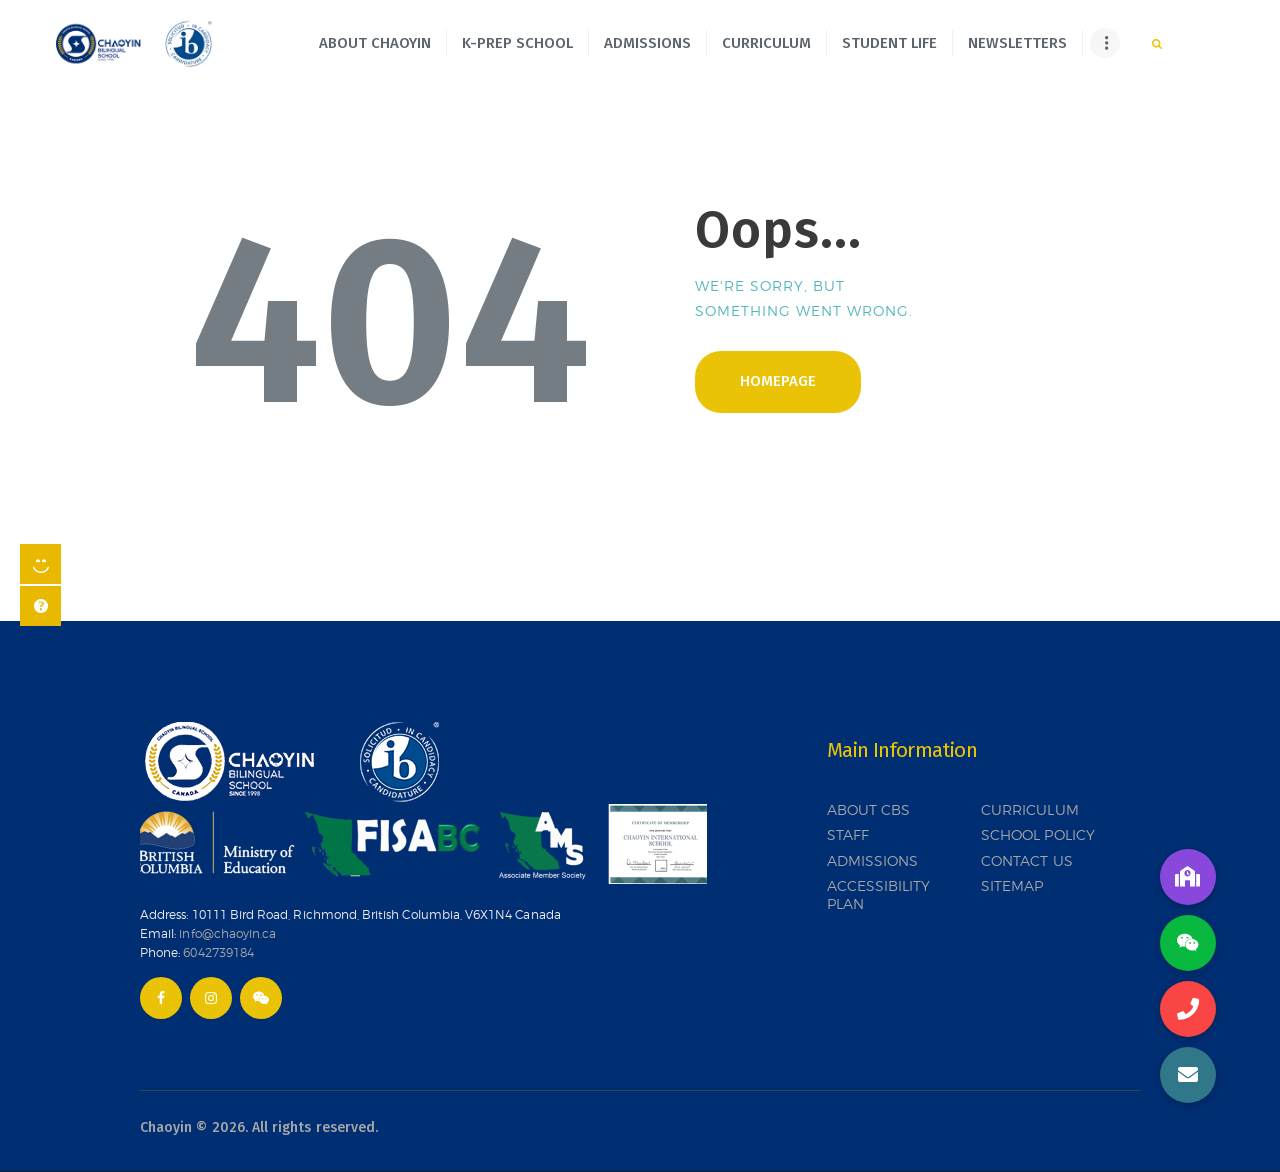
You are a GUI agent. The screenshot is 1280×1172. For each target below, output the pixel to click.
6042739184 (218, 953)
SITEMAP (1012, 885)
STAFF (848, 834)
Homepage (778, 381)
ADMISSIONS (873, 860)
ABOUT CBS (869, 809)
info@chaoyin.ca (227, 934)
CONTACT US (1027, 860)
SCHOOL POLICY (1038, 834)
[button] (1188, 1075)
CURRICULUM (1030, 809)
